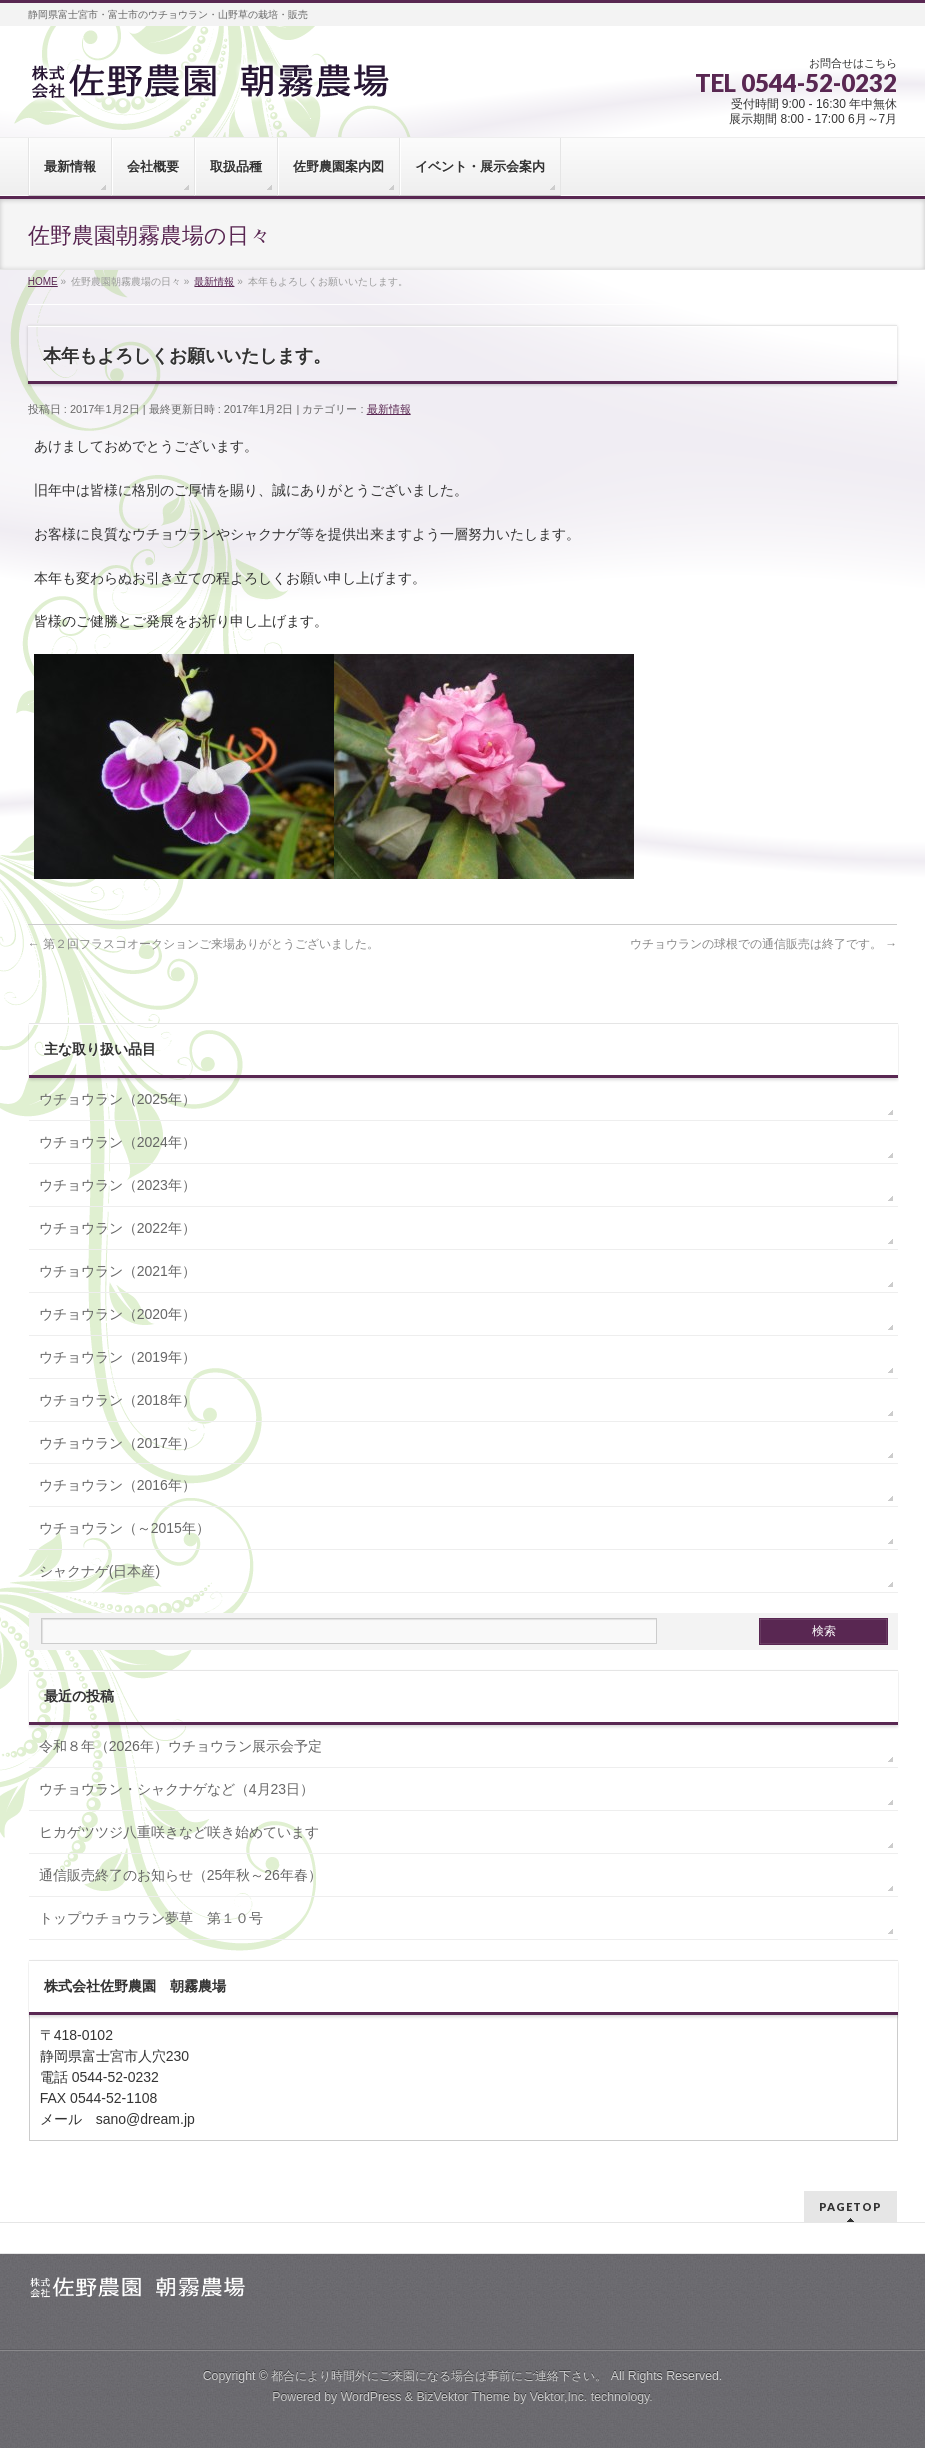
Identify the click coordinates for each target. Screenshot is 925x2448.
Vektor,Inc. (559, 2397)
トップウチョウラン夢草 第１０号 (151, 1918)
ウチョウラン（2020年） (117, 1314)
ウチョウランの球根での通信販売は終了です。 (763, 944)
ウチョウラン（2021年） (117, 1271)
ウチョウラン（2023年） (117, 1185)
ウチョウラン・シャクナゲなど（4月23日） (176, 1789)
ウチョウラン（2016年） (117, 1485)
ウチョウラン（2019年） (117, 1357)
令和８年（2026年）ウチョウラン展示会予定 (180, 1746)
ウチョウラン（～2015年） (124, 1528)
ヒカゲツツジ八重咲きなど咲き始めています (179, 1832)
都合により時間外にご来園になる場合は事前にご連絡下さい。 (439, 2376)
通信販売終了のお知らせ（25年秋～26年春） (180, 1875)
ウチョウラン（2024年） (117, 1142)
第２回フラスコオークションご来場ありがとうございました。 (203, 944)
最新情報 (389, 409)
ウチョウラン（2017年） (117, 1443)
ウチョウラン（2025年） (117, 1099)
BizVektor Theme (463, 2397)
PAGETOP (850, 2206)
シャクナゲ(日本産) (99, 1571)
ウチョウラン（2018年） (117, 1400)
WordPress (371, 2397)
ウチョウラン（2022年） (117, 1228)
